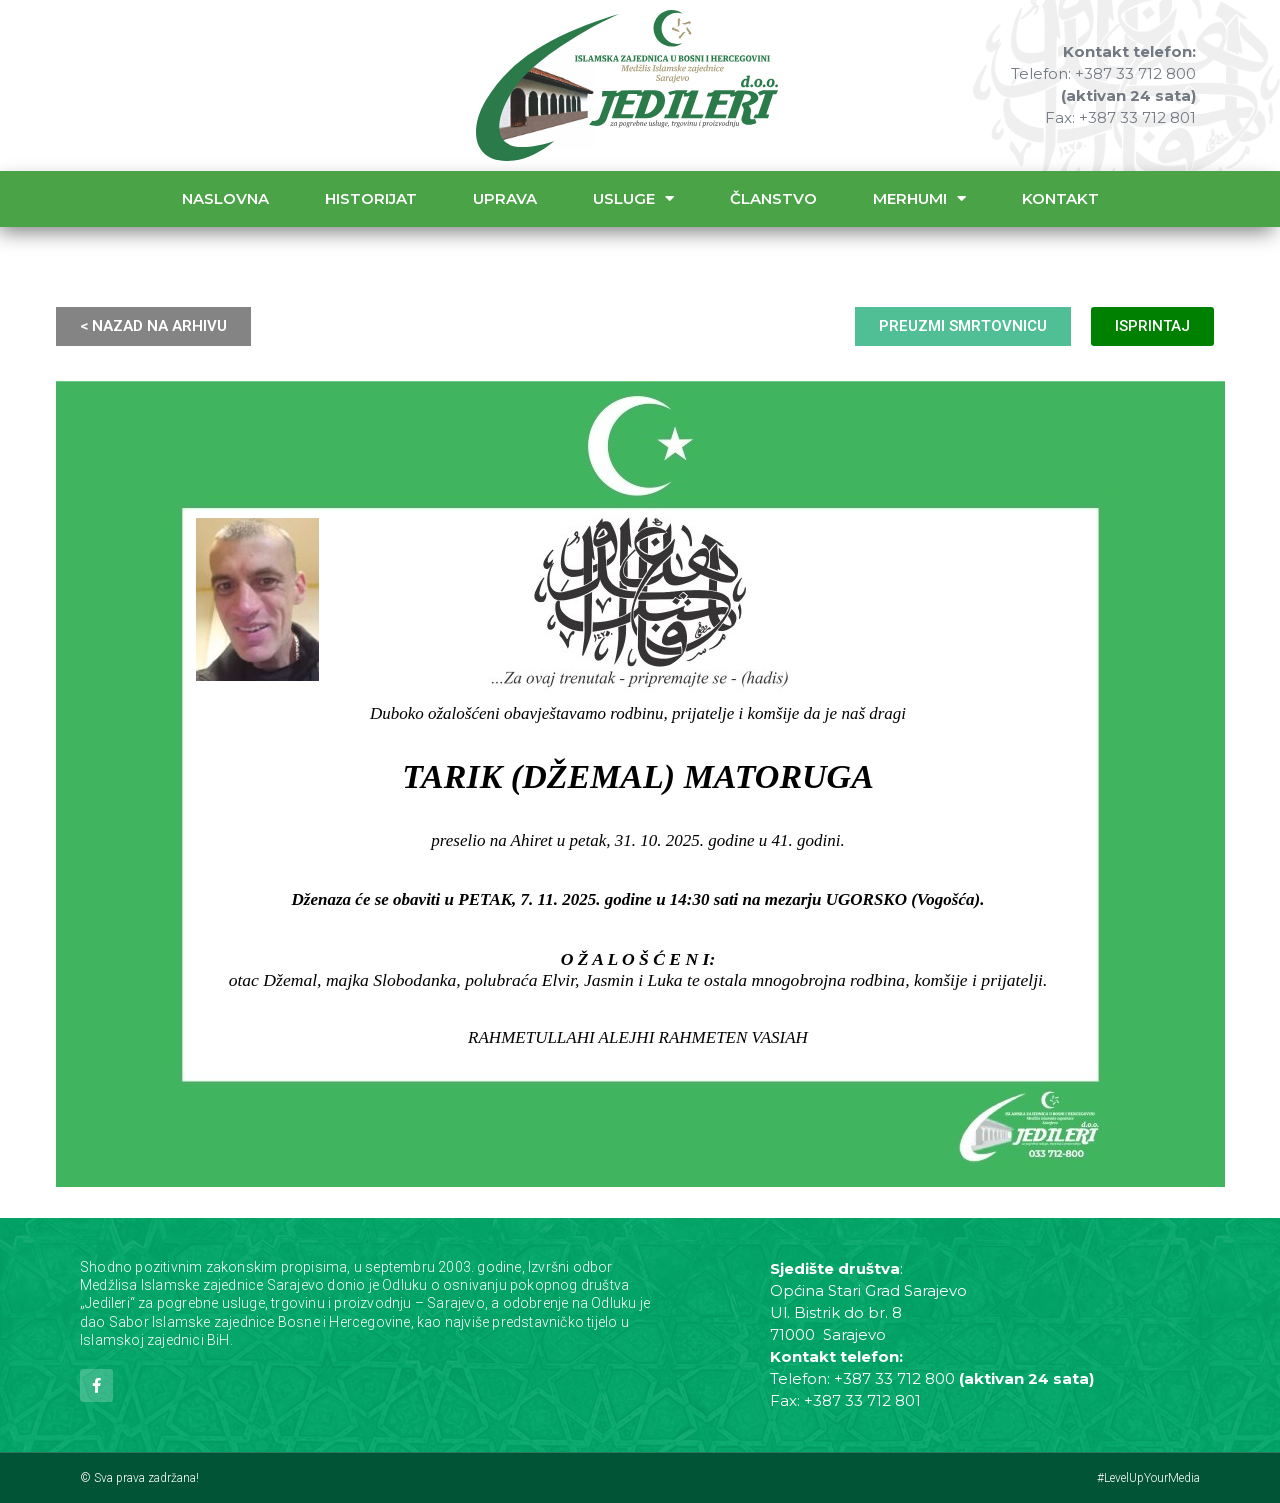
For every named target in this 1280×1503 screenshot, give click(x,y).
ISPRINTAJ (1152, 326)
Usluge (633, 198)
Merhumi (919, 198)
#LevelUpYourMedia (1148, 1478)
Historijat (371, 198)
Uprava (505, 198)
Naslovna (225, 198)
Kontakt (1060, 198)
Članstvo (773, 198)
